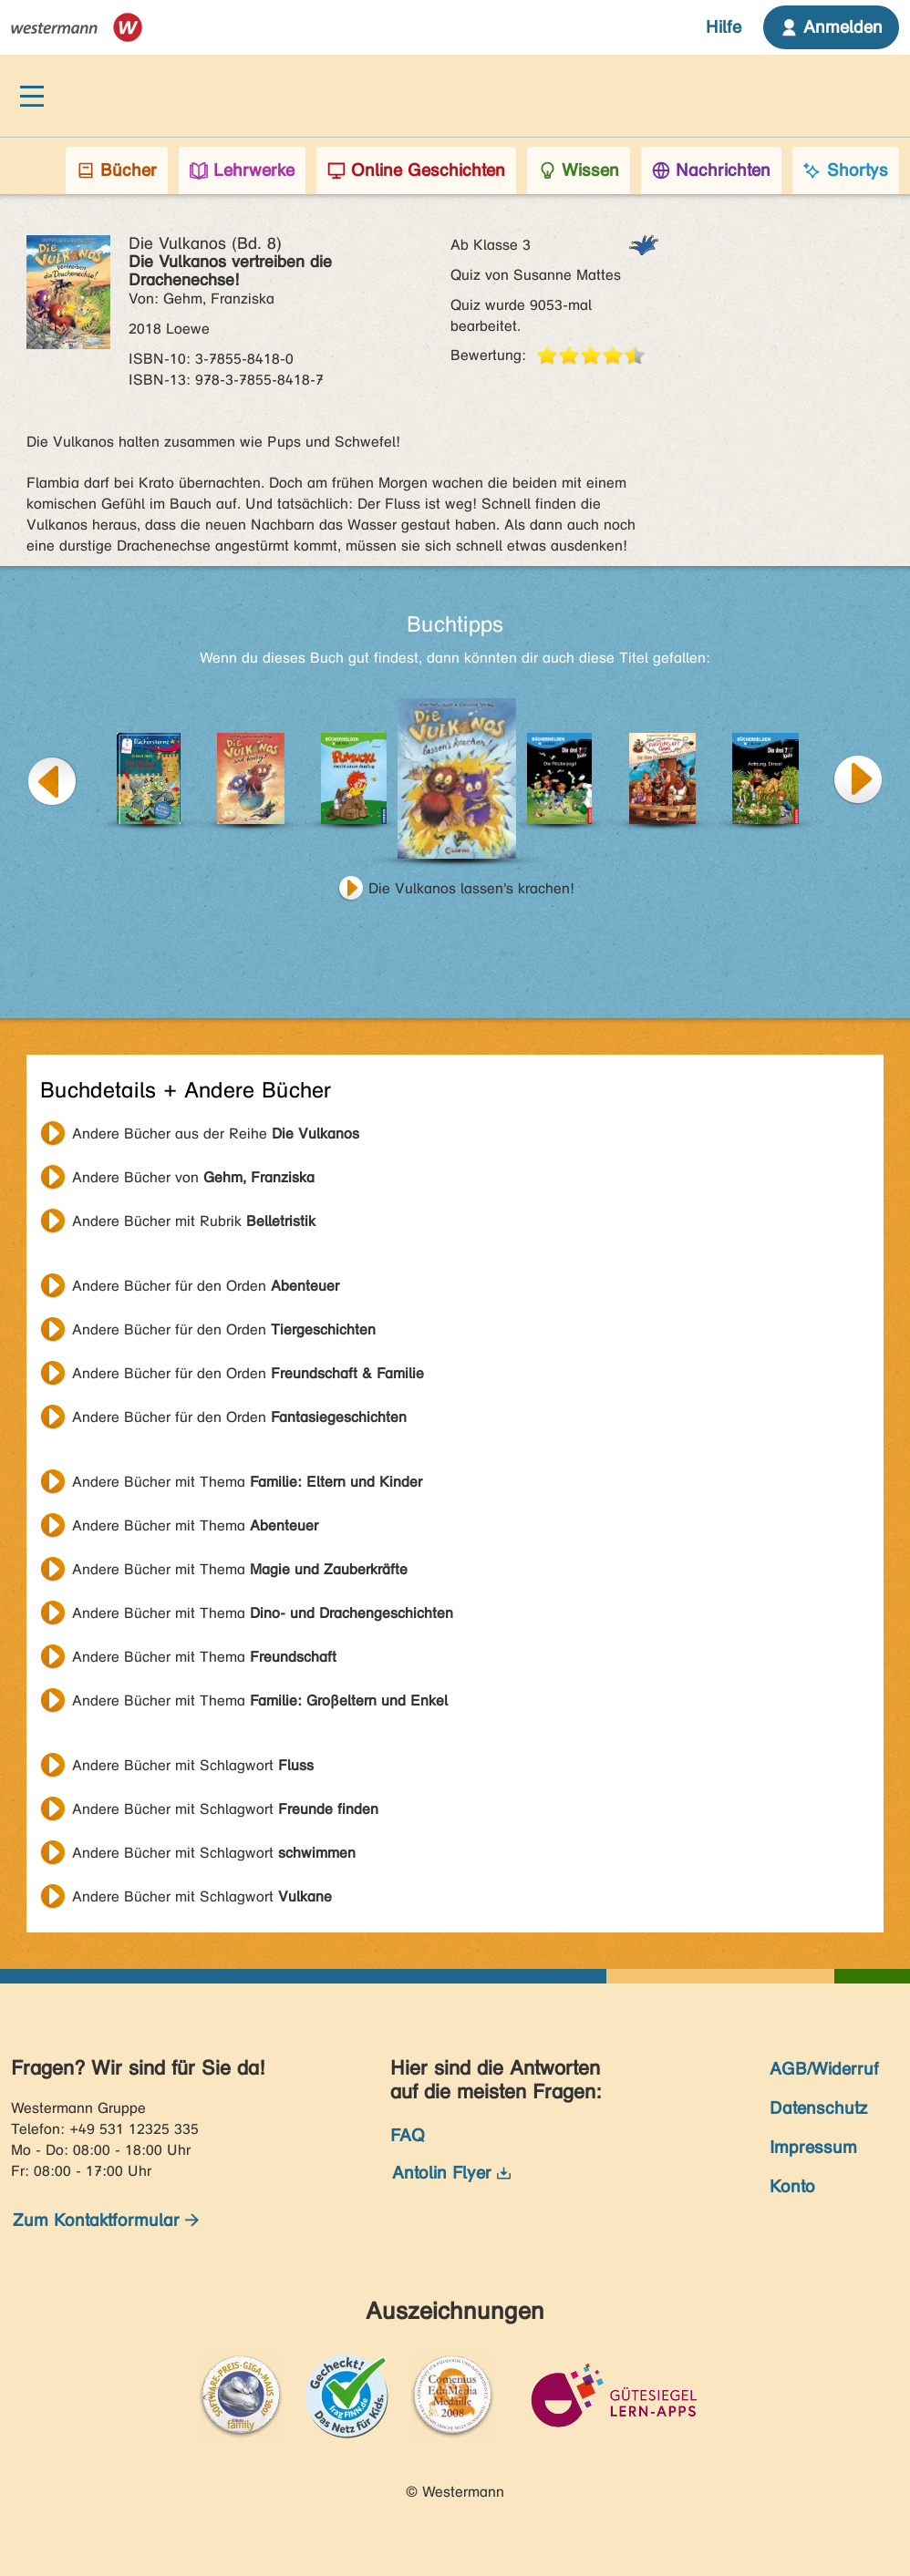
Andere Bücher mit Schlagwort (193, 1765)
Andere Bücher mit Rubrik (193, 1221)
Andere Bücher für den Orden (205, 1285)
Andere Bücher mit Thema (247, 1481)
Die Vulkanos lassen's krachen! (471, 888)
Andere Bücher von (193, 1177)
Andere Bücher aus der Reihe (215, 1133)
